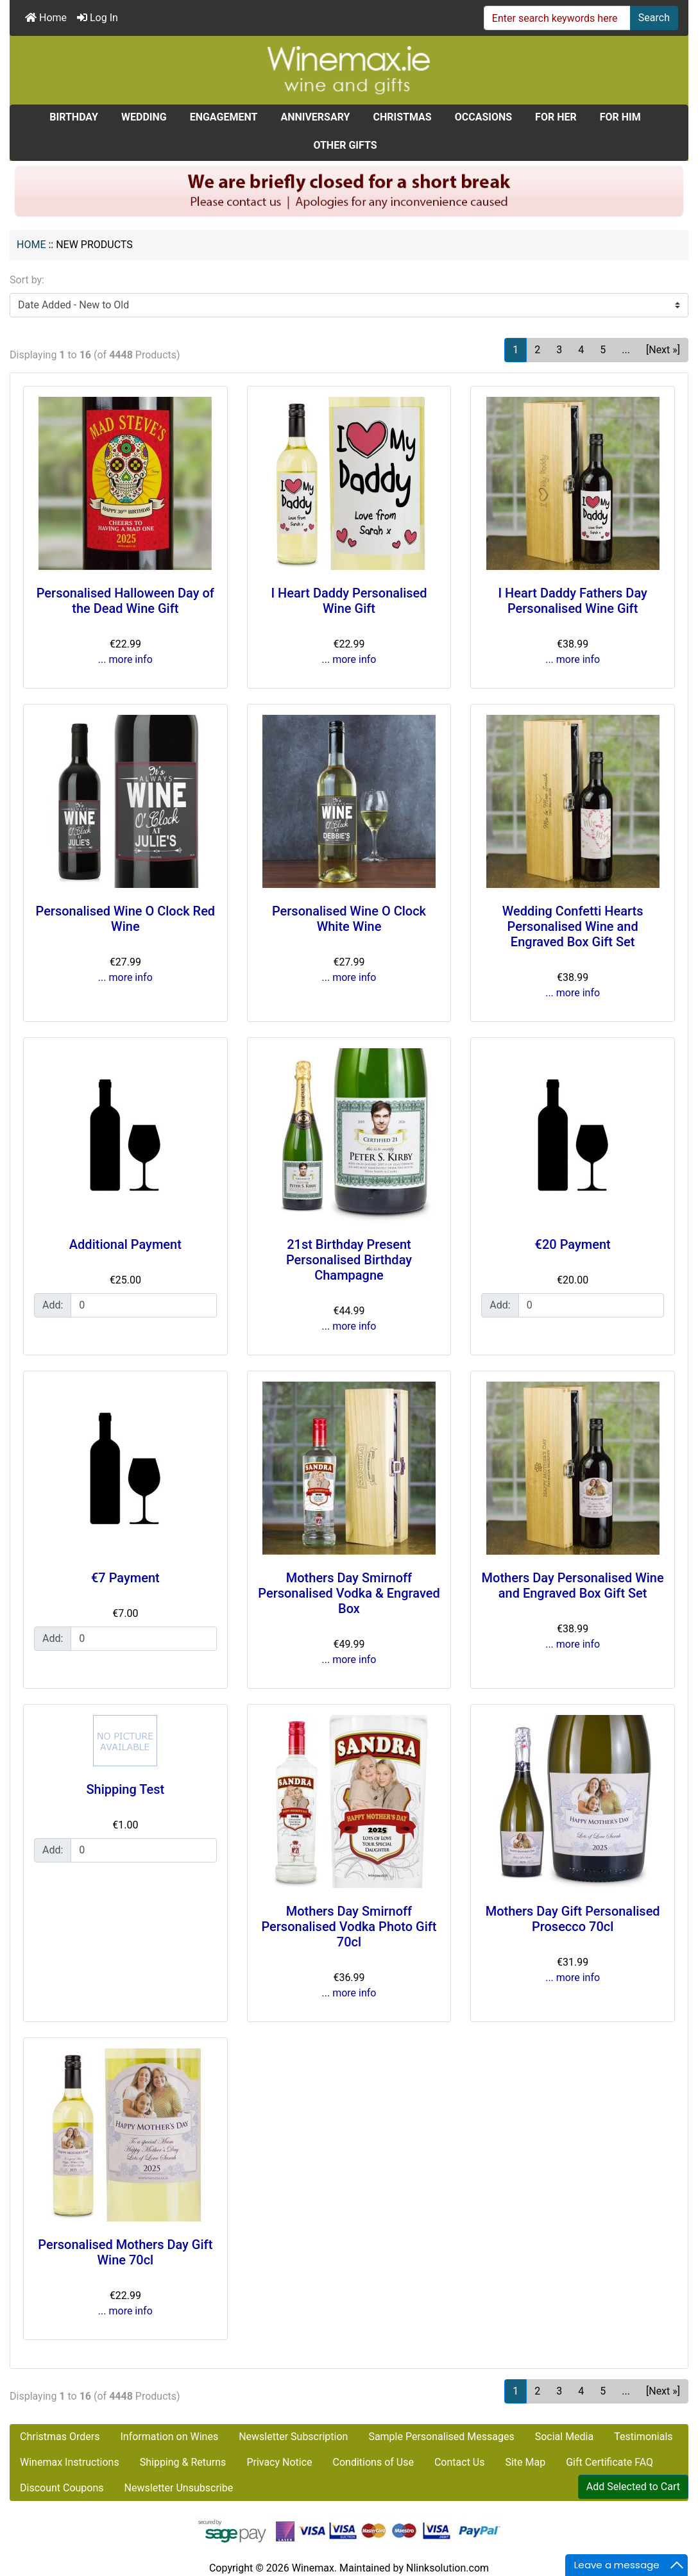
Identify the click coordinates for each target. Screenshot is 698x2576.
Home (46, 18)
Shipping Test (125, 1789)
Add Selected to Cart (633, 2486)
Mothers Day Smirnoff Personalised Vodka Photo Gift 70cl (348, 1926)
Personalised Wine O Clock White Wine (349, 918)
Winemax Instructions (69, 2462)
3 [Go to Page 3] (559, 350)
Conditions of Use (373, 2462)
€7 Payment (125, 1577)
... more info (125, 659)
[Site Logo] (349, 69)
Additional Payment (125, 1244)
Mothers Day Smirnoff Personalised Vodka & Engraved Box (348, 1593)
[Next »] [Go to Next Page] (663, 350)
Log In (97, 18)
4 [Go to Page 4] (581, 350)
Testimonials (643, 2436)
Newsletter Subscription (293, 2436)
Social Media (564, 2436)
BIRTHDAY (73, 117)
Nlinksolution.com (447, 2568)
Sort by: (27, 280)
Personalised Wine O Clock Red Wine (126, 918)
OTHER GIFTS (345, 145)
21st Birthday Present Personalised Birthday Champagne (349, 1260)
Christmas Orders (59, 2436)
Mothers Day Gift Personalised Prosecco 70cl (573, 1918)
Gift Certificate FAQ (609, 2462)
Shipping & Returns (183, 2462)
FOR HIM (620, 117)
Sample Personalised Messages (441, 2436)
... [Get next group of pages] (626, 350)
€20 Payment (573, 1244)
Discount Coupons (62, 2488)
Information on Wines (169, 2436)
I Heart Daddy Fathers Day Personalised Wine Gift (572, 600)
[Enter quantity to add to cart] (143, 1305)
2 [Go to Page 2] (537, 350)
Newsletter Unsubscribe (179, 2488)
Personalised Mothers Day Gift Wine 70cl (125, 2252)
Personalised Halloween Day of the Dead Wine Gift (125, 600)
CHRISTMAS (402, 117)
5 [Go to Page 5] (603, 350)
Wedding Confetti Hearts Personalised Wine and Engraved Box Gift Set (572, 926)
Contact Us (459, 2462)
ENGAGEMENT (224, 117)
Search (654, 18)
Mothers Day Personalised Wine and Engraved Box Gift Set (573, 1585)
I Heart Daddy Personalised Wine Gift (349, 600)
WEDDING (144, 117)
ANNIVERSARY (315, 117)
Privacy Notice (279, 2462)
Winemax (313, 2568)
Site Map (525, 2462)
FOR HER (556, 117)
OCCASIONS (483, 117)
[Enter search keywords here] (557, 18)
